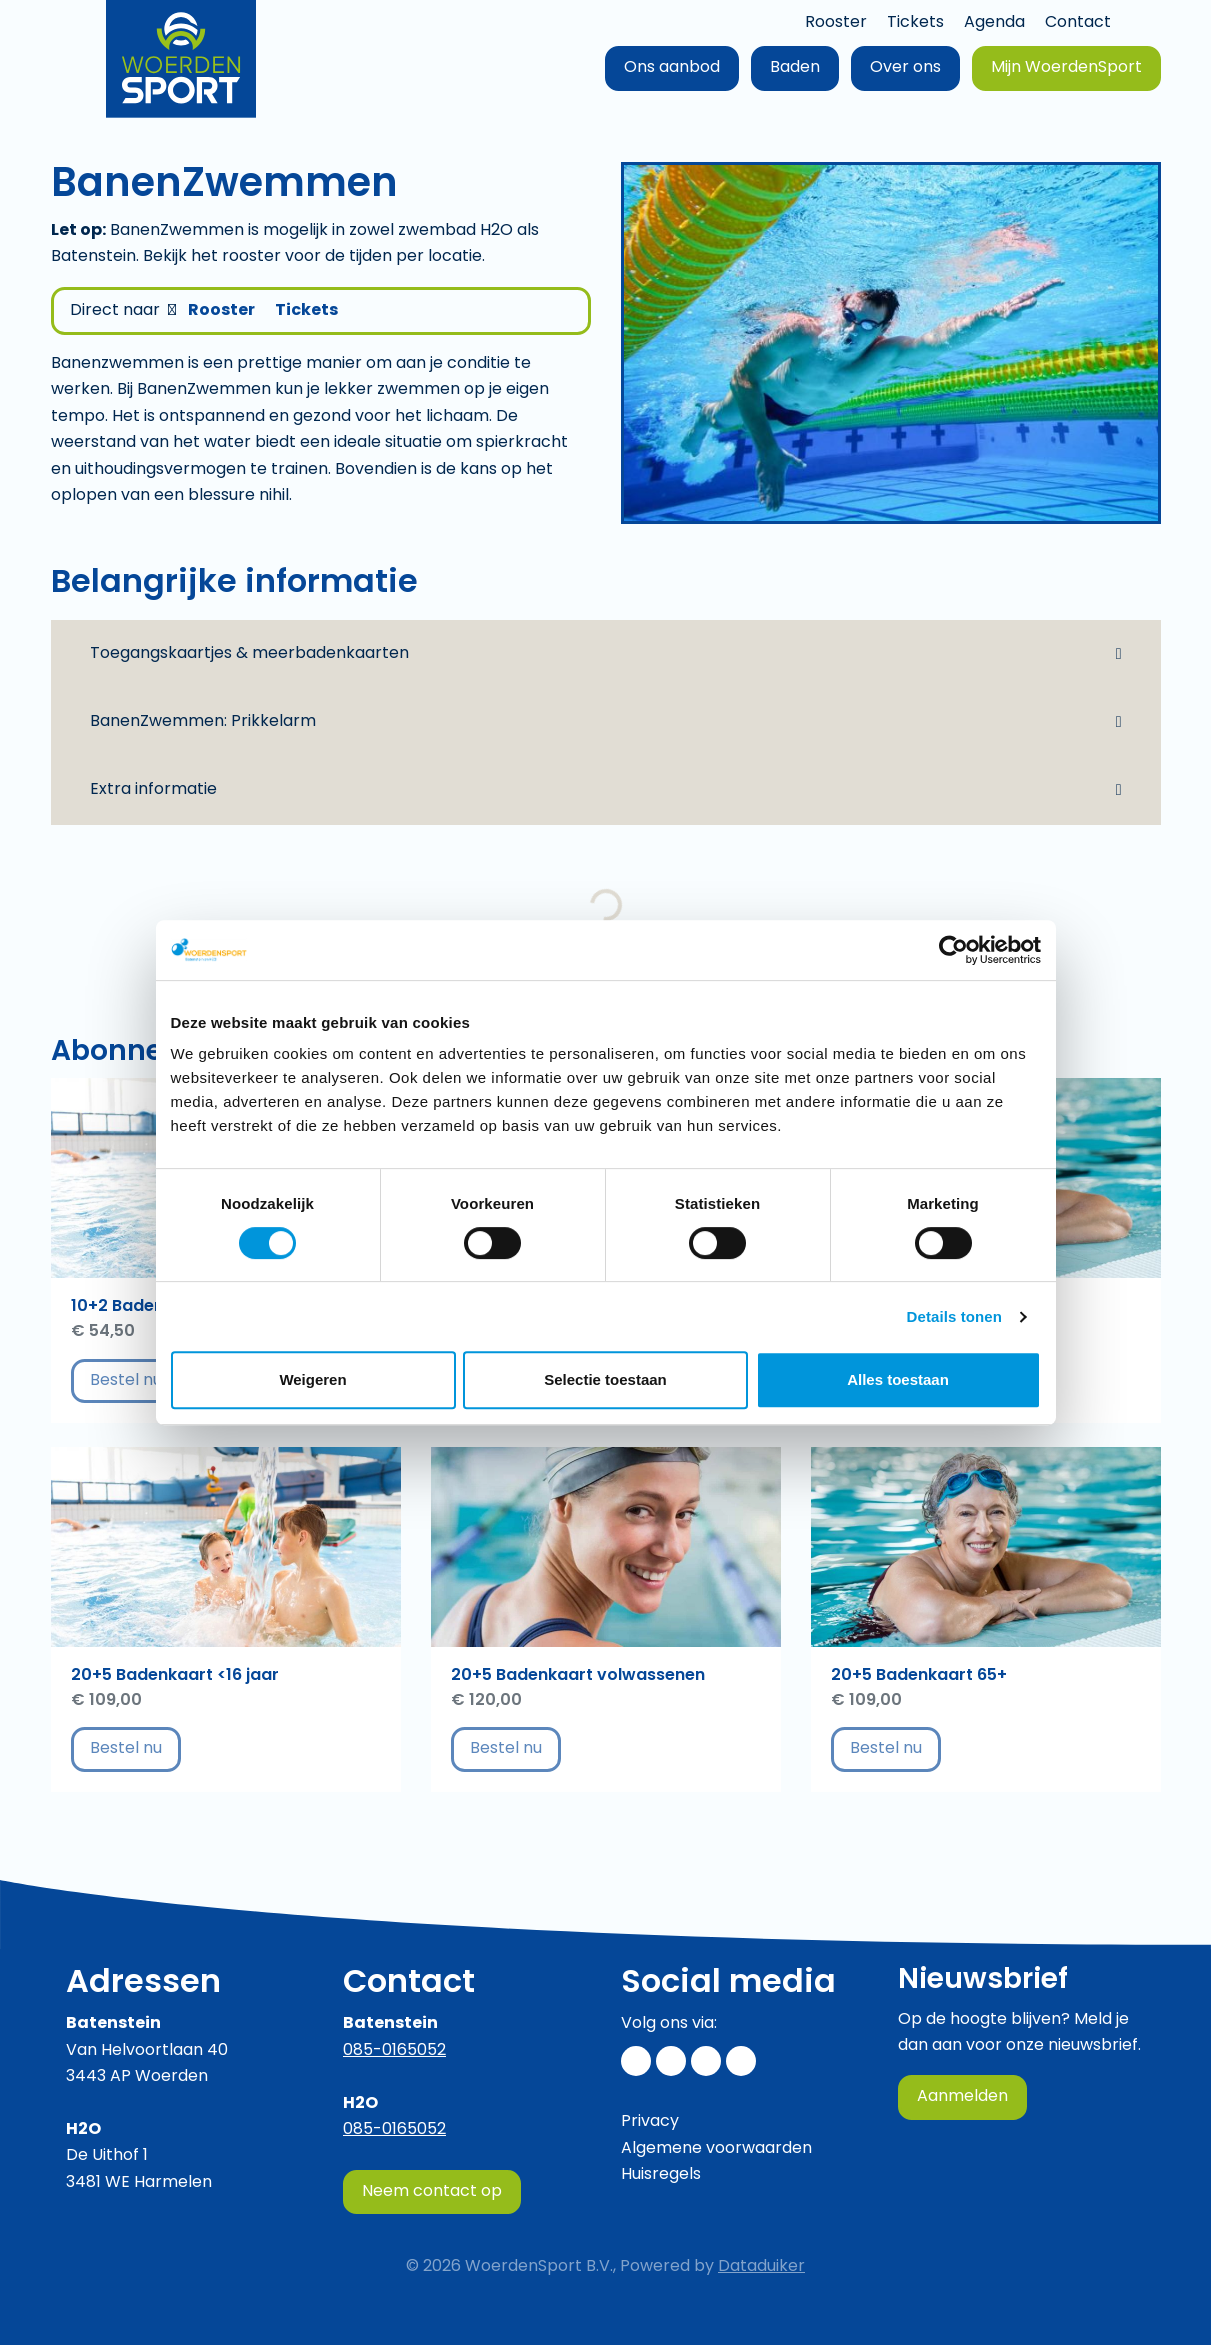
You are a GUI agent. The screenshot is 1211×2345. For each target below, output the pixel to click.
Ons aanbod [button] (672, 68)
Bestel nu (135, 1380)
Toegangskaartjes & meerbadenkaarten (249, 654)
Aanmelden (962, 2097)
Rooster (836, 23)
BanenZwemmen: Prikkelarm (203, 722)
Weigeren (312, 1379)
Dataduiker (761, 2267)
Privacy (650, 2122)
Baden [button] (795, 68)
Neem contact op (432, 2192)
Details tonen (954, 1316)
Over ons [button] (905, 68)
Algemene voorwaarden (716, 2149)
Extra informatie (153, 790)
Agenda (994, 23)
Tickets (915, 23)
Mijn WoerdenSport (1066, 68)
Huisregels (661, 2175)
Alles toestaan (898, 1379)
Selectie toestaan (605, 1379)
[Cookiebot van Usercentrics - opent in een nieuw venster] (953, 950)
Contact (1078, 23)
